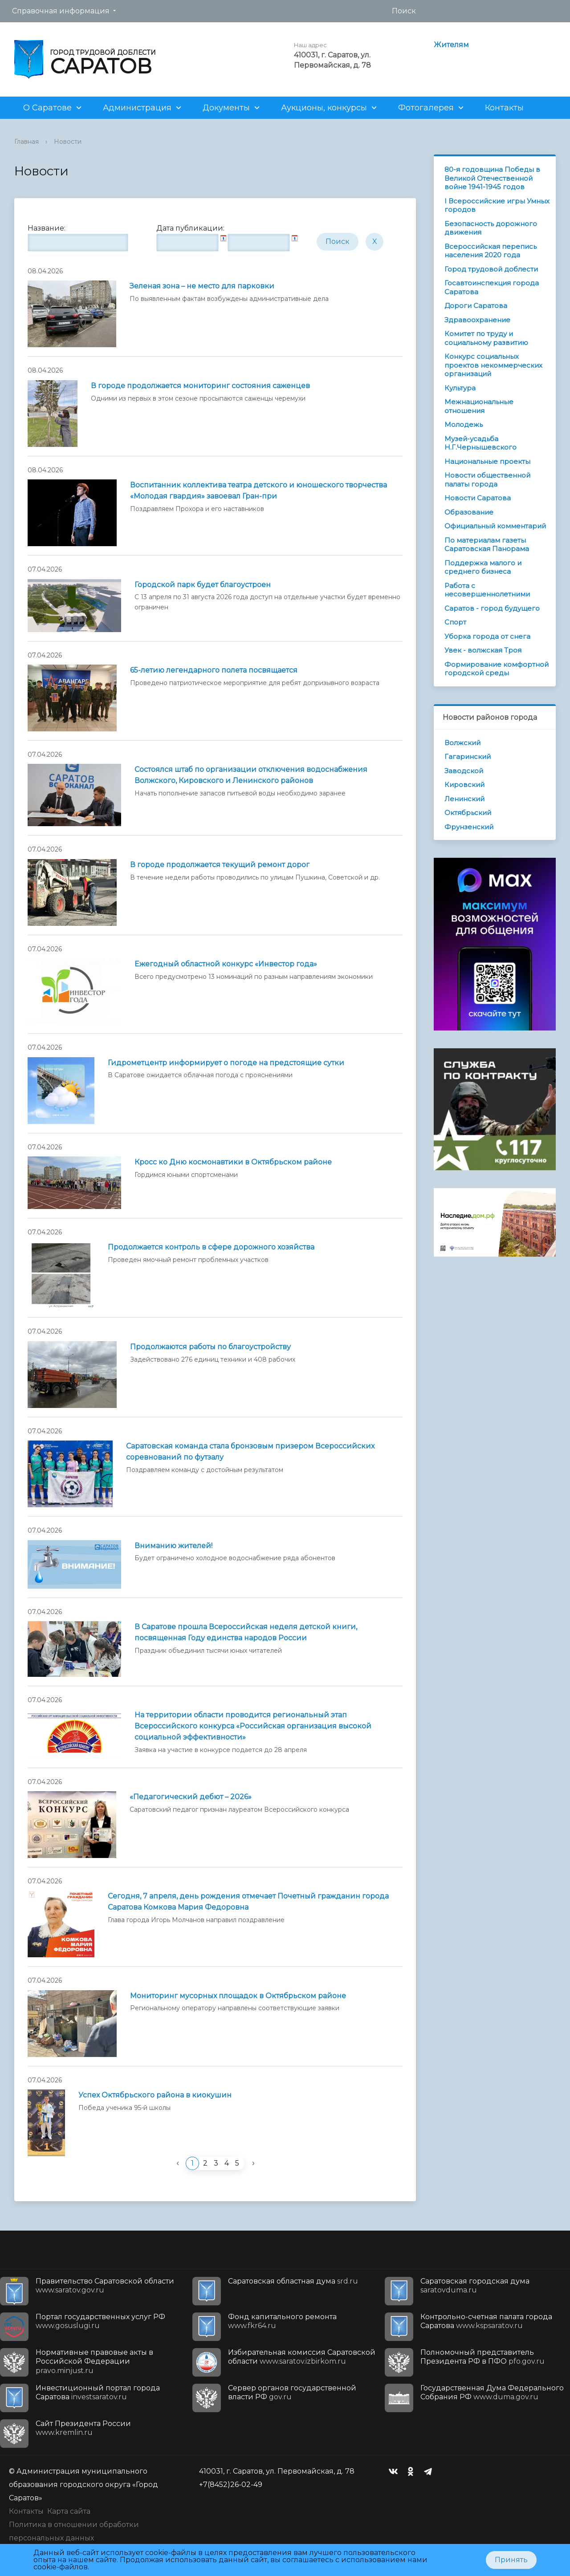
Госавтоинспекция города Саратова (491, 287)
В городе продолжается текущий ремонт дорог (219, 864)
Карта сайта (68, 2511)
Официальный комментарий (495, 526)
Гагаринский (467, 756)
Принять (511, 2560)
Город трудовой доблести (491, 269)
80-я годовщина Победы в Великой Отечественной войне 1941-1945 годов (492, 178)
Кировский (464, 784)
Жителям (451, 45)
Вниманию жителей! (173, 1546)
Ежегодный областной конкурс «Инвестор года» (225, 964)
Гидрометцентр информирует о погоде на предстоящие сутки (226, 1063)
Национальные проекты (487, 461)
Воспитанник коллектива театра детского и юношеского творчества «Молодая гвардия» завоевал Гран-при (258, 490)
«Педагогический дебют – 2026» (191, 1797)
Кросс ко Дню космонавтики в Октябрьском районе (233, 1162)
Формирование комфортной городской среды (496, 668)
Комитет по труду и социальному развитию (486, 338)
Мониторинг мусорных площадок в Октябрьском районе (238, 1996)
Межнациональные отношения (478, 406)
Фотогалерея (426, 108)
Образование (468, 512)
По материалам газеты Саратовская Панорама (486, 544)
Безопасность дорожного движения (490, 228)
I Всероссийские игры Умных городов (497, 205)
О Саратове (47, 108)
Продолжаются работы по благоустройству (210, 1347)
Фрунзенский (468, 827)
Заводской (463, 771)
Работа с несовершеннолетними (487, 590)
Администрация (137, 108)
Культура (460, 388)
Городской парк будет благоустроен (202, 584)
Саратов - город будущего (492, 608)
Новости (67, 142)
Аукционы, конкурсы (324, 108)
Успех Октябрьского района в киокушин (155, 2095)
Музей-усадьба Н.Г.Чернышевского (480, 443)
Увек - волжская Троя (482, 650)
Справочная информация (61, 11)
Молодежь (463, 424)
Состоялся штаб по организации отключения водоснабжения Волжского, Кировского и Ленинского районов (250, 775)
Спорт (455, 622)
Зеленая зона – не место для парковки (202, 286)
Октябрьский (467, 812)
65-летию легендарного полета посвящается (213, 670)
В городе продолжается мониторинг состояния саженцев (200, 385)
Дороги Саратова (475, 305)
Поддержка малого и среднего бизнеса (482, 567)
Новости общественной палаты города (487, 479)
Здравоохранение (477, 320)
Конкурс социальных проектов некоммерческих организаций (493, 365)
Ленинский (464, 799)
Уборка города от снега (487, 636)
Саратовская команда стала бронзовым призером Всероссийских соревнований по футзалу (250, 1451)
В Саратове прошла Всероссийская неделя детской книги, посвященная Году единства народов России (245, 1632)
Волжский (462, 742)
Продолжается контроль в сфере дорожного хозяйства (211, 1247)
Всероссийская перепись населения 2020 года (490, 251)
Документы (226, 108)
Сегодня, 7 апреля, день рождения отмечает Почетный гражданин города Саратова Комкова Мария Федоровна (248, 1901)
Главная (26, 142)
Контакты (504, 108)
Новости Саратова (477, 498)
